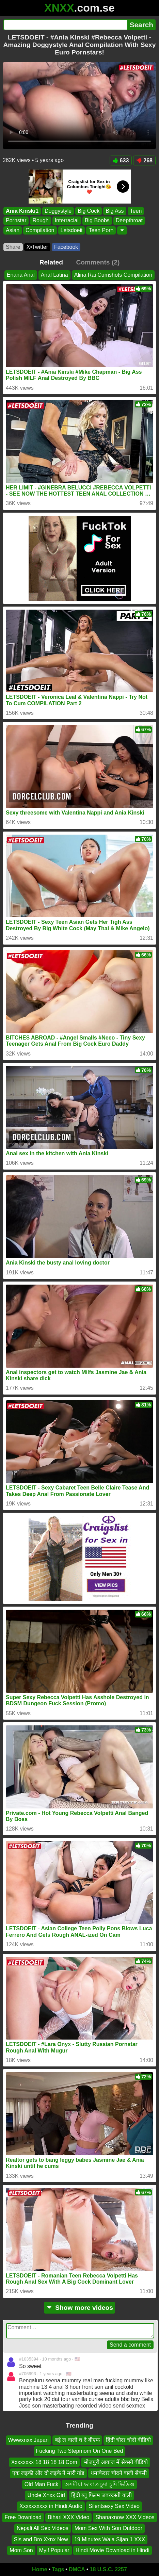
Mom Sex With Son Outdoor (108, 2528)
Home (39, 2569)
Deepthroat (129, 221)
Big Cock (88, 211)
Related (51, 262)
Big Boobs (97, 221)
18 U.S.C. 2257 (108, 2569)
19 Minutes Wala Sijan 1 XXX (109, 2539)
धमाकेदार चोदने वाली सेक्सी (118, 2473)
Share (13, 247)
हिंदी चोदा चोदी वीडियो (128, 2440)
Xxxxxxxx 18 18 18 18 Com (44, 2462)
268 (144, 160)
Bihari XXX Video (68, 2517)
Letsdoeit (72, 230)
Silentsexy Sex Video (114, 2506)
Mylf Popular (54, 2550)
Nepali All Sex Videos (42, 2528)
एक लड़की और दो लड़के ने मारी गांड (48, 2473)
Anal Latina (54, 275)
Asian (12, 230)
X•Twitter (37, 247)
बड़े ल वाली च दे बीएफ (77, 2440)
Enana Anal (21, 275)
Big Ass (115, 211)
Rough (40, 221)
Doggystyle (58, 211)
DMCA (77, 2569)
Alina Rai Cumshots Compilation (113, 275)
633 (121, 160)
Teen (136, 211)
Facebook (66, 247)
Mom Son (21, 2550)
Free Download (23, 2517)
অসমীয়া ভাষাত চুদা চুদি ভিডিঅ (99, 2484)
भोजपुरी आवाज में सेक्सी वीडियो (115, 2462)
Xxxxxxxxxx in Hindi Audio (50, 2506)
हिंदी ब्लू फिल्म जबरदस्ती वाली (101, 2495)
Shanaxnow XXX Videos (124, 2517)
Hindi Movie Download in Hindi (112, 2550)
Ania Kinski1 (22, 211)
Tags (58, 2569)
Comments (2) (98, 262)
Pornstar (16, 221)
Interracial (67, 221)
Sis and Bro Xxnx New (41, 2539)
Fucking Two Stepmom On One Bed (79, 2451)
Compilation (40, 230)
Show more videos (79, 2307)
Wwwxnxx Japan (28, 2440)
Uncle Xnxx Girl (46, 2495)
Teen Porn (101, 230)
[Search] (65, 24)
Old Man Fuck (42, 2484)
